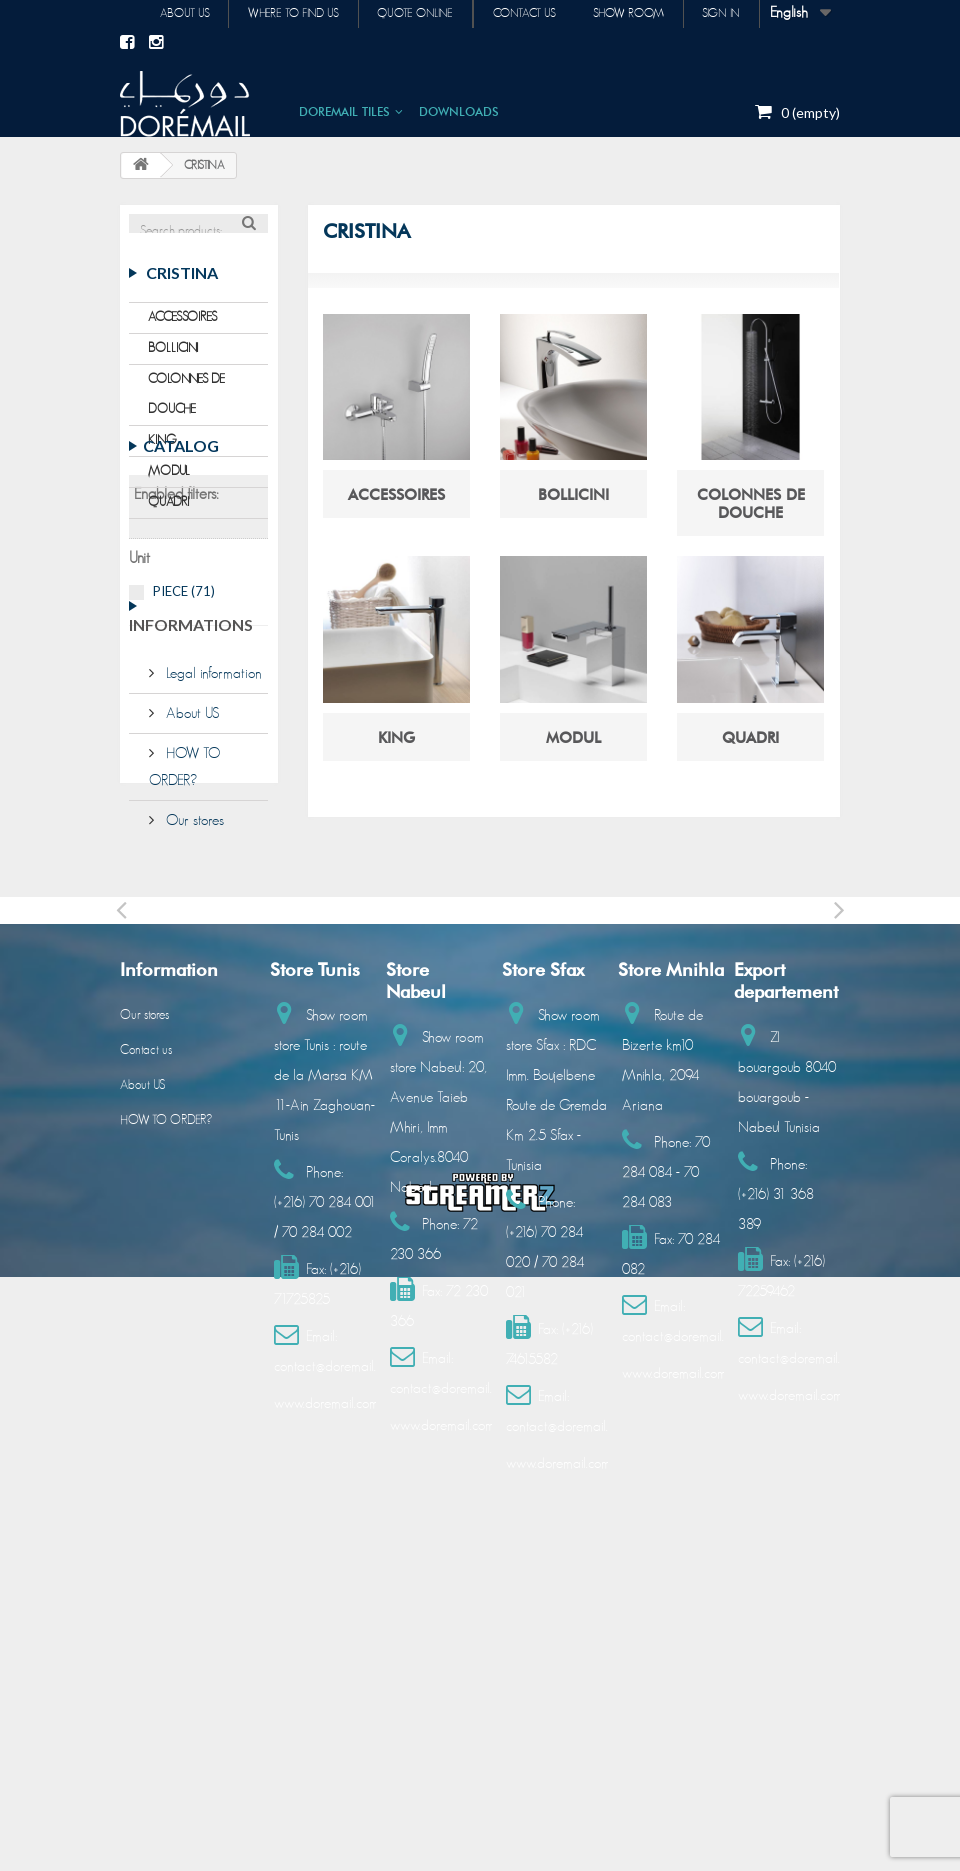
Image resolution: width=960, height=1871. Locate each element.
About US (190, 893)
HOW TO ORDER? (166, 1362)
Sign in (720, 14)
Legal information (212, 853)
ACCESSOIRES (182, 332)
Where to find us (281, 14)
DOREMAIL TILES (344, 110)
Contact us (517, 14)
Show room (624, 14)
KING (162, 455)
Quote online (406, 14)
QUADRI (169, 517)
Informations (191, 812)
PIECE (184, 719)
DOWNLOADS (459, 110)
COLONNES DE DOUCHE (186, 409)
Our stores (193, 1000)
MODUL (169, 486)
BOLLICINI (173, 363)
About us (170, 14)
